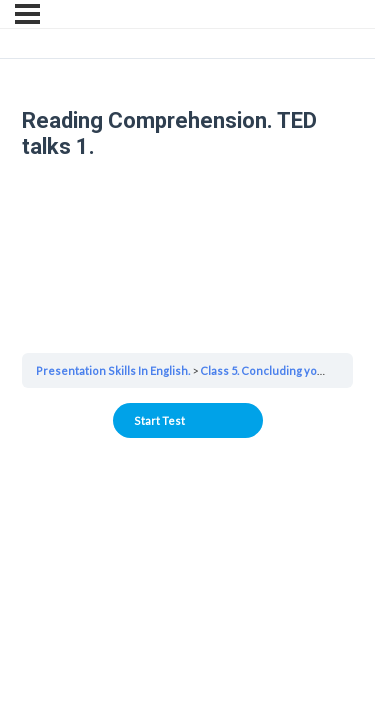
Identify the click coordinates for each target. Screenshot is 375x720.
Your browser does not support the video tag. (187, 255)
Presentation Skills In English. (113, 370)
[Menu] (27, 14)
